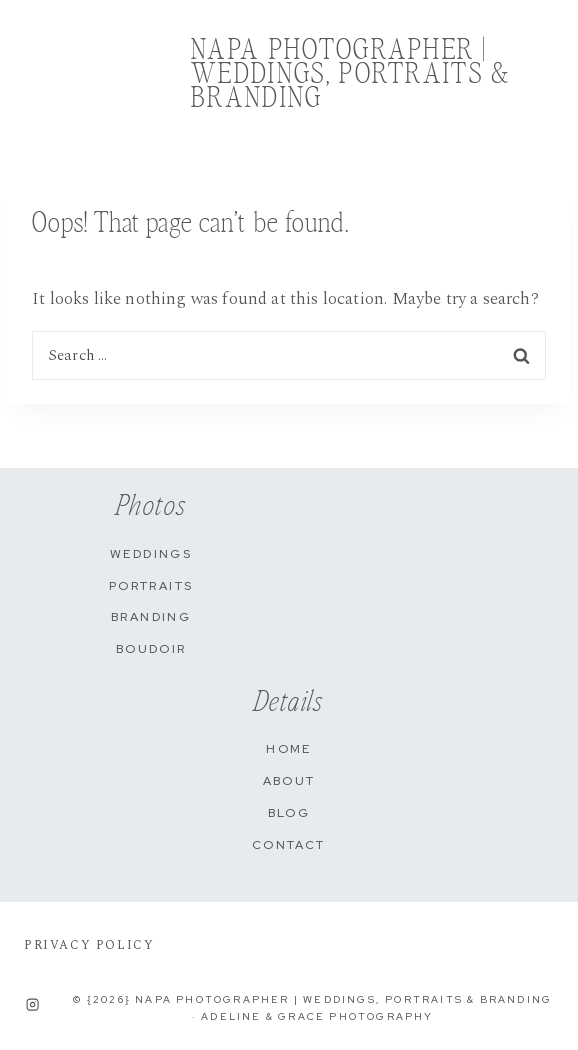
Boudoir (151, 649)
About (289, 781)
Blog (289, 813)
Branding (151, 617)
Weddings (151, 554)
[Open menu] (543, 75)
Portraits (151, 586)
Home (289, 749)
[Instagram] (33, 1004)
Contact (289, 845)
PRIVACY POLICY (89, 945)
